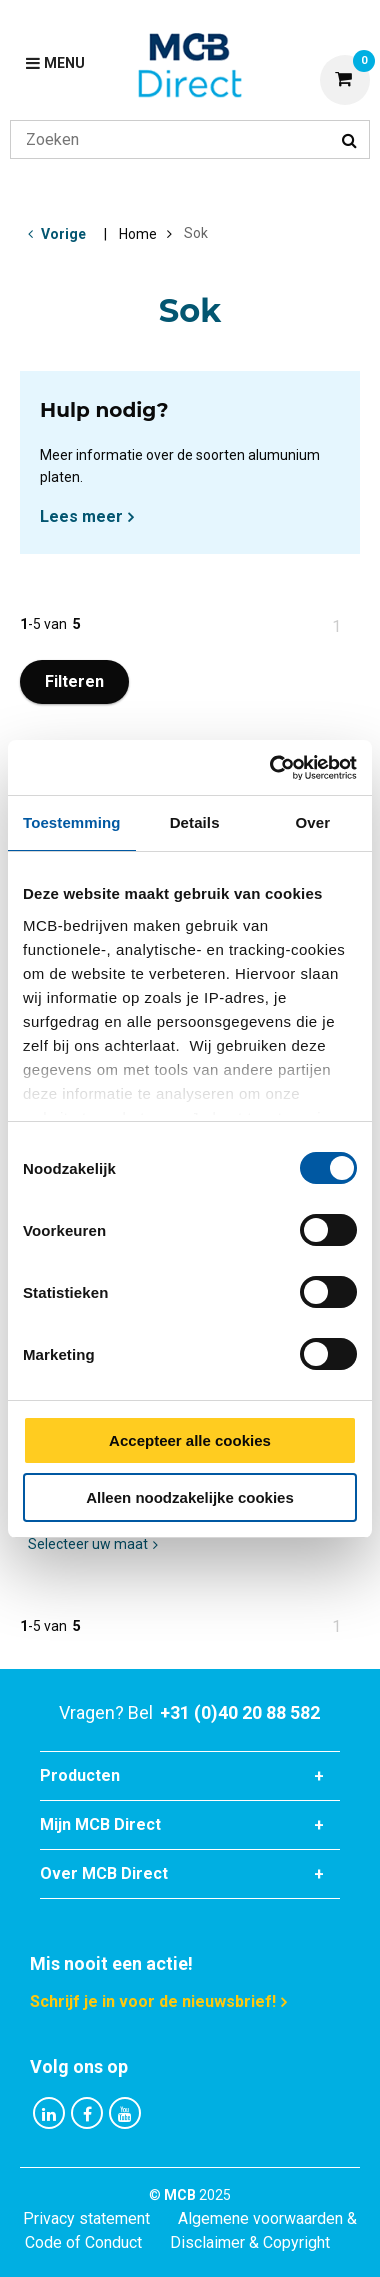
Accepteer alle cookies (190, 1440)
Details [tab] (195, 822)
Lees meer (81, 516)
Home (138, 234)
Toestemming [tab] (72, 822)
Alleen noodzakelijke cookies (190, 1497)
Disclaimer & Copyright (250, 2242)
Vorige (63, 234)
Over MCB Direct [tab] (104, 1873)
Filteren (74, 681)
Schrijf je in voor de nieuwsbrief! (153, 2001)
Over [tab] (313, 822)
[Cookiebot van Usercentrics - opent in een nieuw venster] (271, 768)
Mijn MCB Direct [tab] (100, 1824)
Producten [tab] (80, 1775)
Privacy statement (86, 2218)
